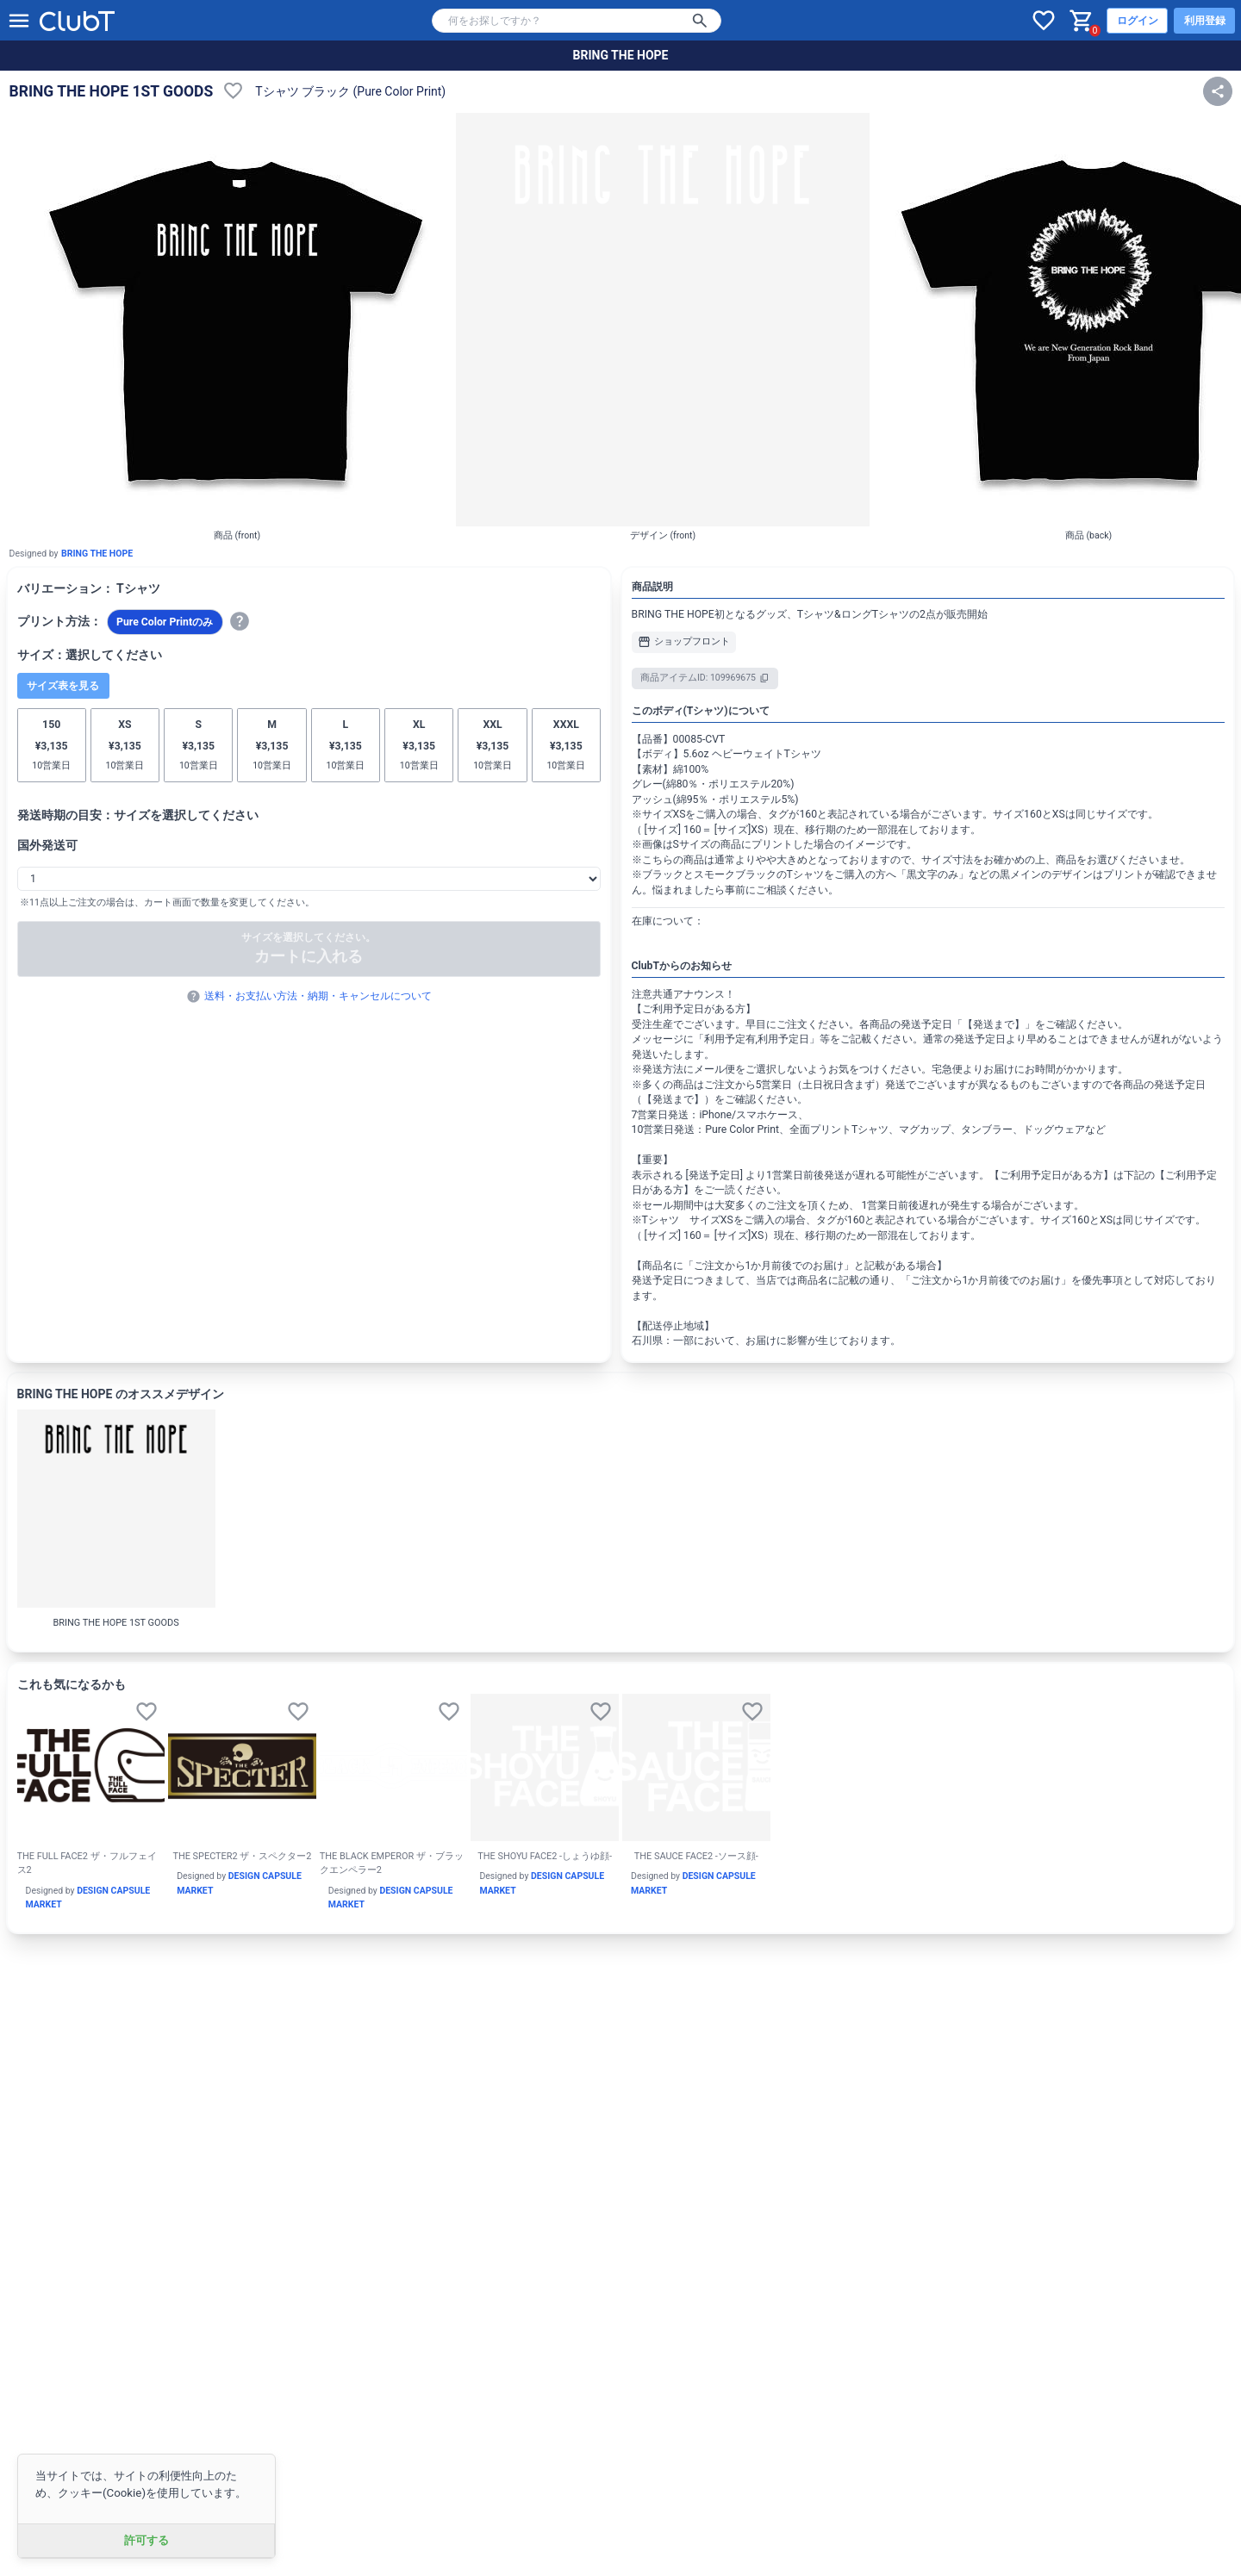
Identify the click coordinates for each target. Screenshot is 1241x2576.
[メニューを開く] (19, 21)
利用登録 (1204, 21)
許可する (146, 2540)
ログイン (1137, 21)
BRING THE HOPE (621, 55)
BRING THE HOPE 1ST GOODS (111, 91)
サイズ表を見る (63, 686)
